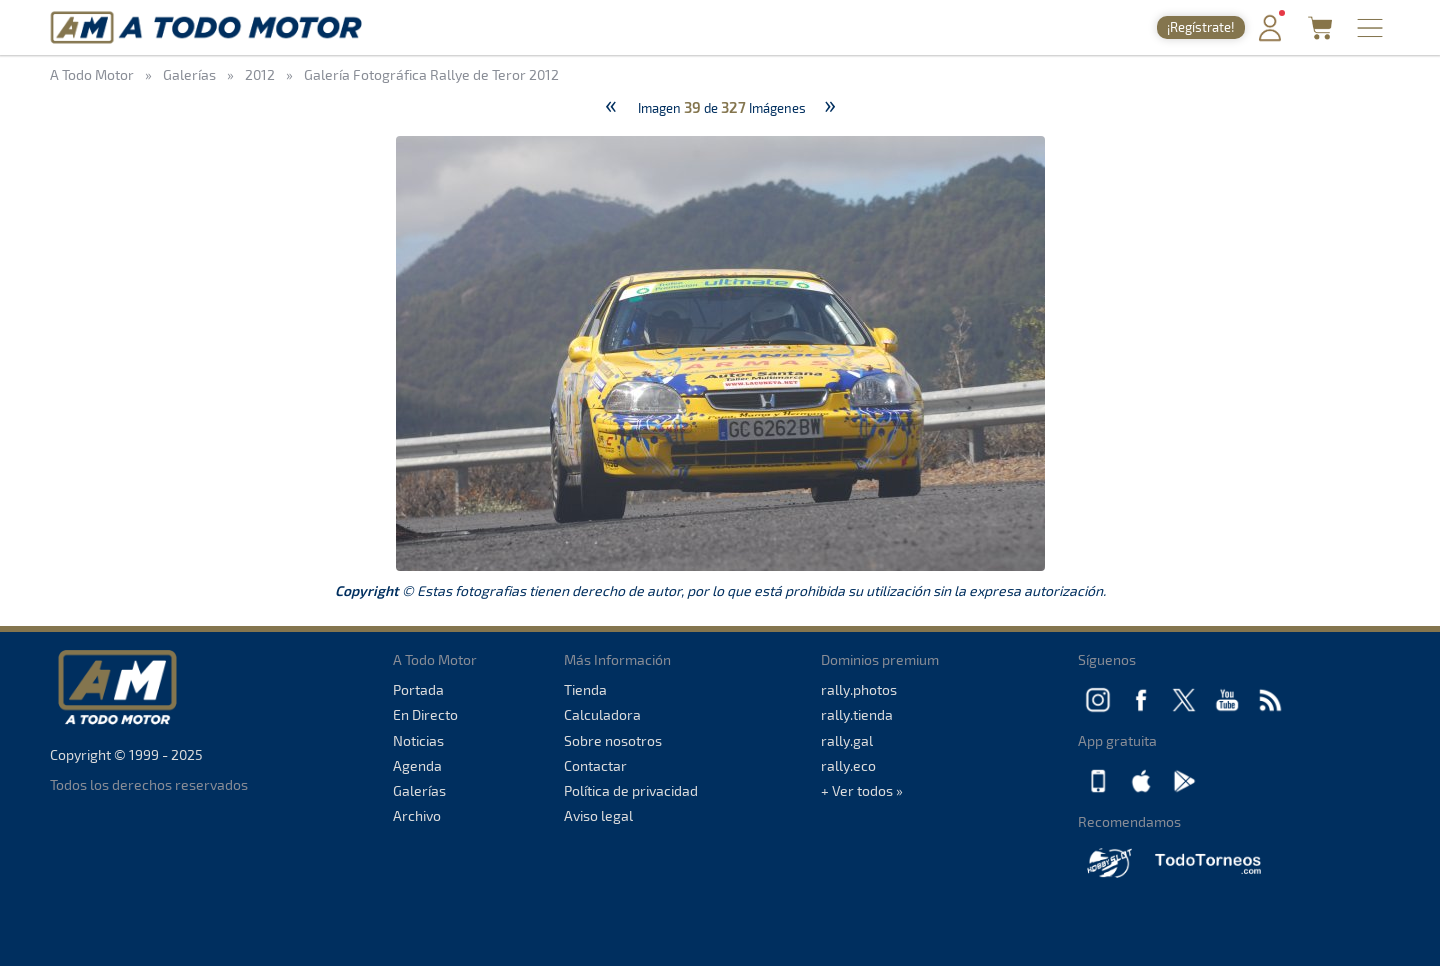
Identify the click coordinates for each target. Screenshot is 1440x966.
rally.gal (847, 740)
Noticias (418, 740)
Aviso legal (598, 815)
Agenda (417, 765)
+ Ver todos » (862, 790)
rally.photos (859, 689)
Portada (418, 689)
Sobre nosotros (613, 740)
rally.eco (848, 765)
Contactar (595, 765)
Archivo (417, 815)
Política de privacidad (631, 790)
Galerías (419, 790)
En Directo (425, 714)
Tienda (585, 689)
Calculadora (602, 714)
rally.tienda (857, 714)
